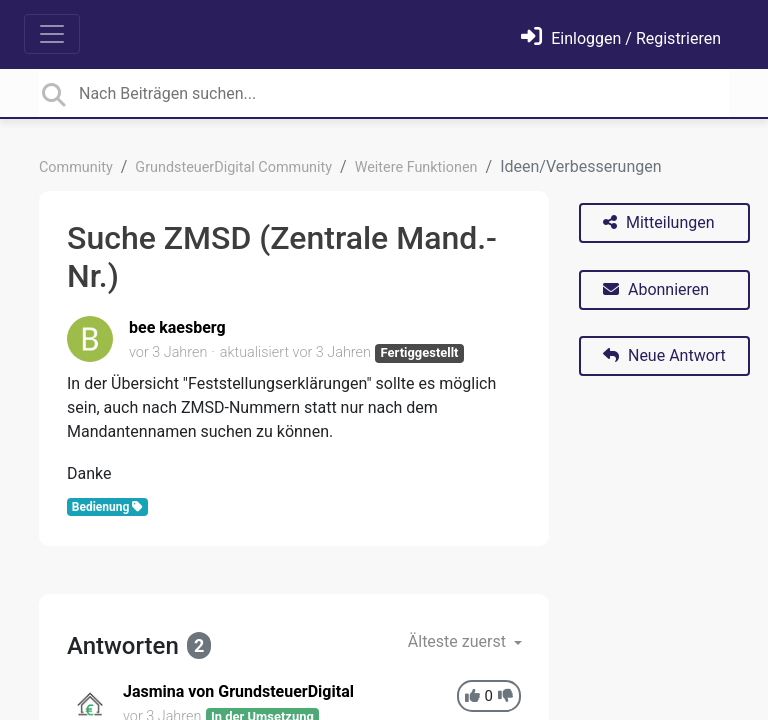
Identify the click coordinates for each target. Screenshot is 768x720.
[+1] (472, 696)
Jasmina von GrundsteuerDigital (238, 691)
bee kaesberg (177, 327)
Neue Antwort (664, 355)
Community (76, 167)
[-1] (505, 696)
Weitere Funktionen (416, 167)
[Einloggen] (621, 38)
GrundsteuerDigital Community (233, 167)
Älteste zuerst (459, 641)
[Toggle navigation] (52, 34)
